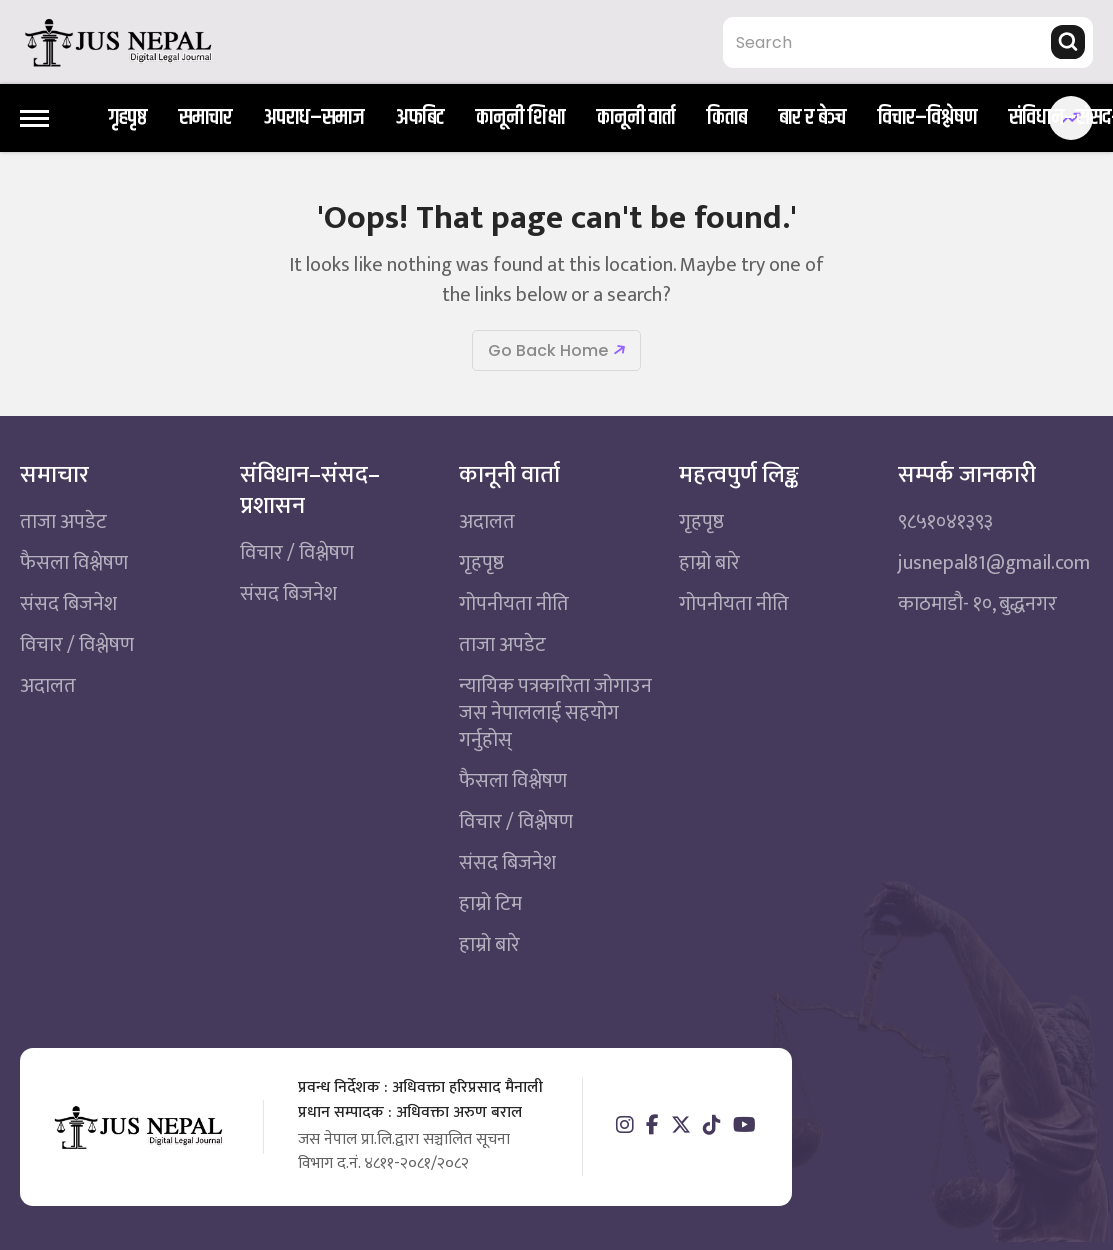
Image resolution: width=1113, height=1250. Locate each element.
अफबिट (420, 118)
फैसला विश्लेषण (74, 563)
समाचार (205, 118)
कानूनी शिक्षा (520, 118)
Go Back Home (548, 350)
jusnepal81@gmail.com (994, 563)
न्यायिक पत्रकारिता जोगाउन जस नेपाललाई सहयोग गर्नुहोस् (555, 713)
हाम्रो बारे (489, 945)
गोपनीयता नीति (514, 604)
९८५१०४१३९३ (945, 522)
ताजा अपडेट (63, 522)
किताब (727, 118)
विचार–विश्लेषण (927, 118)
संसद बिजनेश (68, 604)
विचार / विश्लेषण (77, 645)
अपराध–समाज (314, 118)
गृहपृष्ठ (128, 118)
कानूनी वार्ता (636, 118)
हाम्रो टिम (490, 904)
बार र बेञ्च (812, 118)
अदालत (48, 686)
